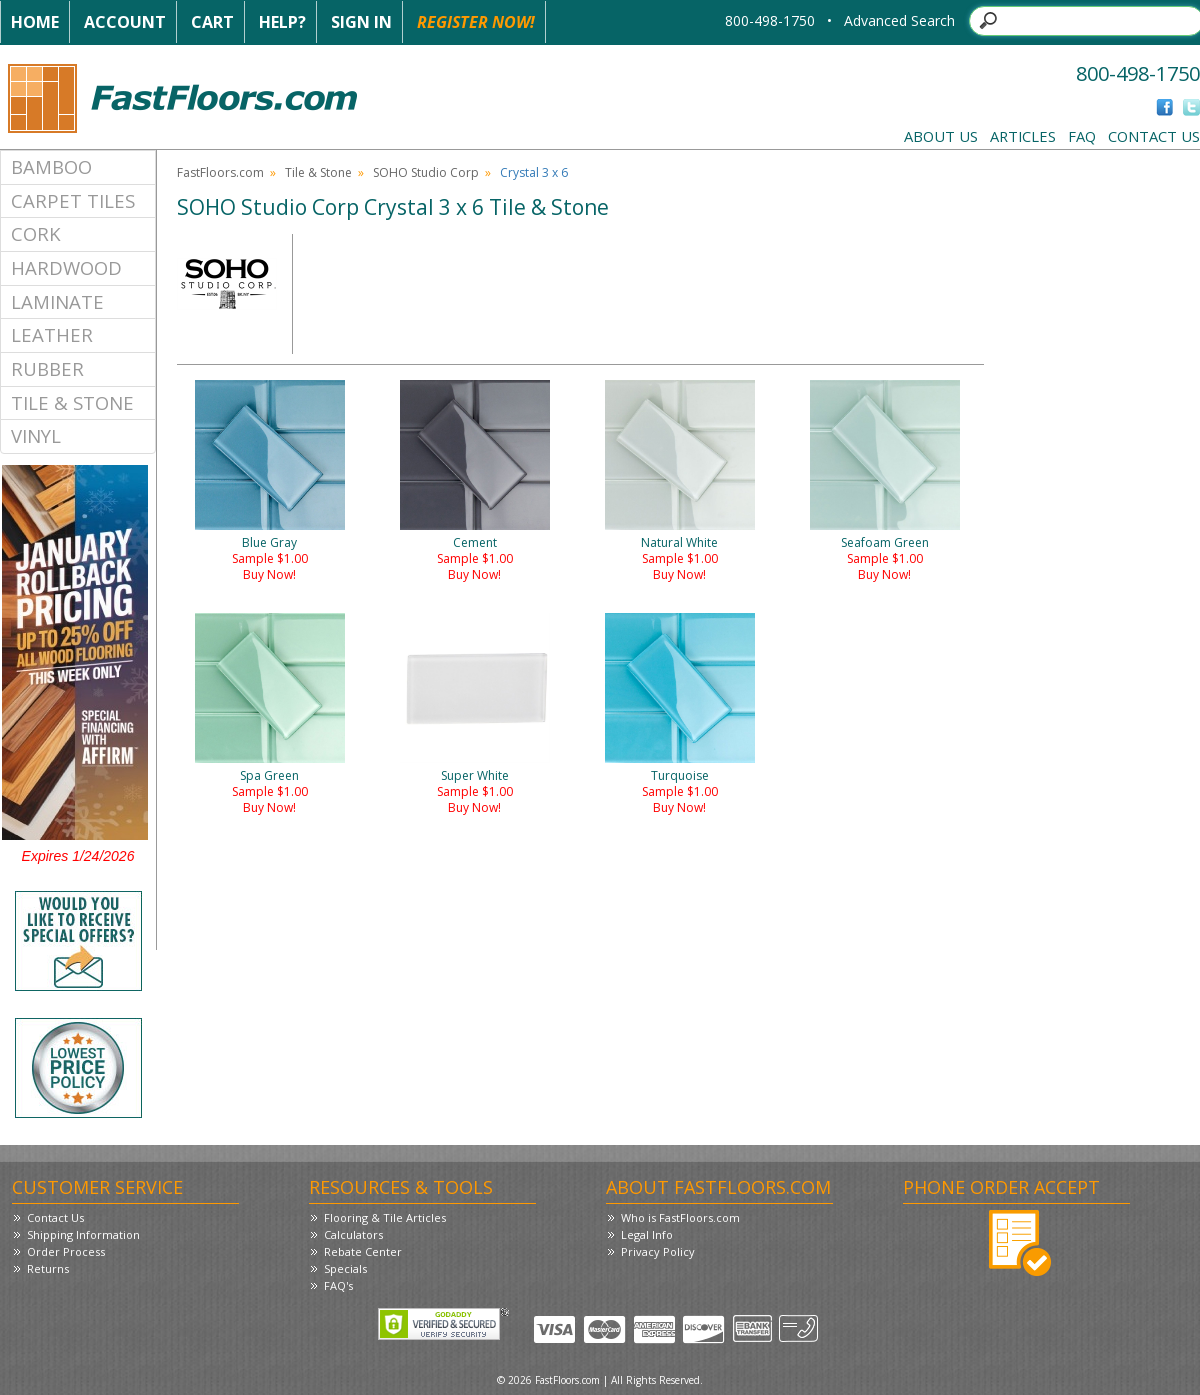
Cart (212, 22)
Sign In (361, 22)
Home (35, 22)
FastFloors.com (220, 172)
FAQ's (338, 1285)
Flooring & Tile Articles (385, 1217)
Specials (345, 1268)
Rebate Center (363, 1251)
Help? (282, 22)
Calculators (353, 1234)
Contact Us (1154, 136)
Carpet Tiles (73, 200)
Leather (52, 334)
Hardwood (66, 267)
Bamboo (51, 166)
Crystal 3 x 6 (534, 172)
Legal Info (647, 1234)
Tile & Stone (72, 402)
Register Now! (476, 22)
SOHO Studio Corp (426, 172)
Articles (1023, 136)
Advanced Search (899, 20)
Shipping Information (83, 1234)
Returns (48, 1268)
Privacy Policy (658, 1251)
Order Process (66, 1251)
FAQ (1082, 136)
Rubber (47, 368)
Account (125, 22)
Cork (36, 233)
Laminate (57, 301)
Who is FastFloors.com (680, 1217)
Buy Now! (269, 574)
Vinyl (36, 435)
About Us (941, 136)
